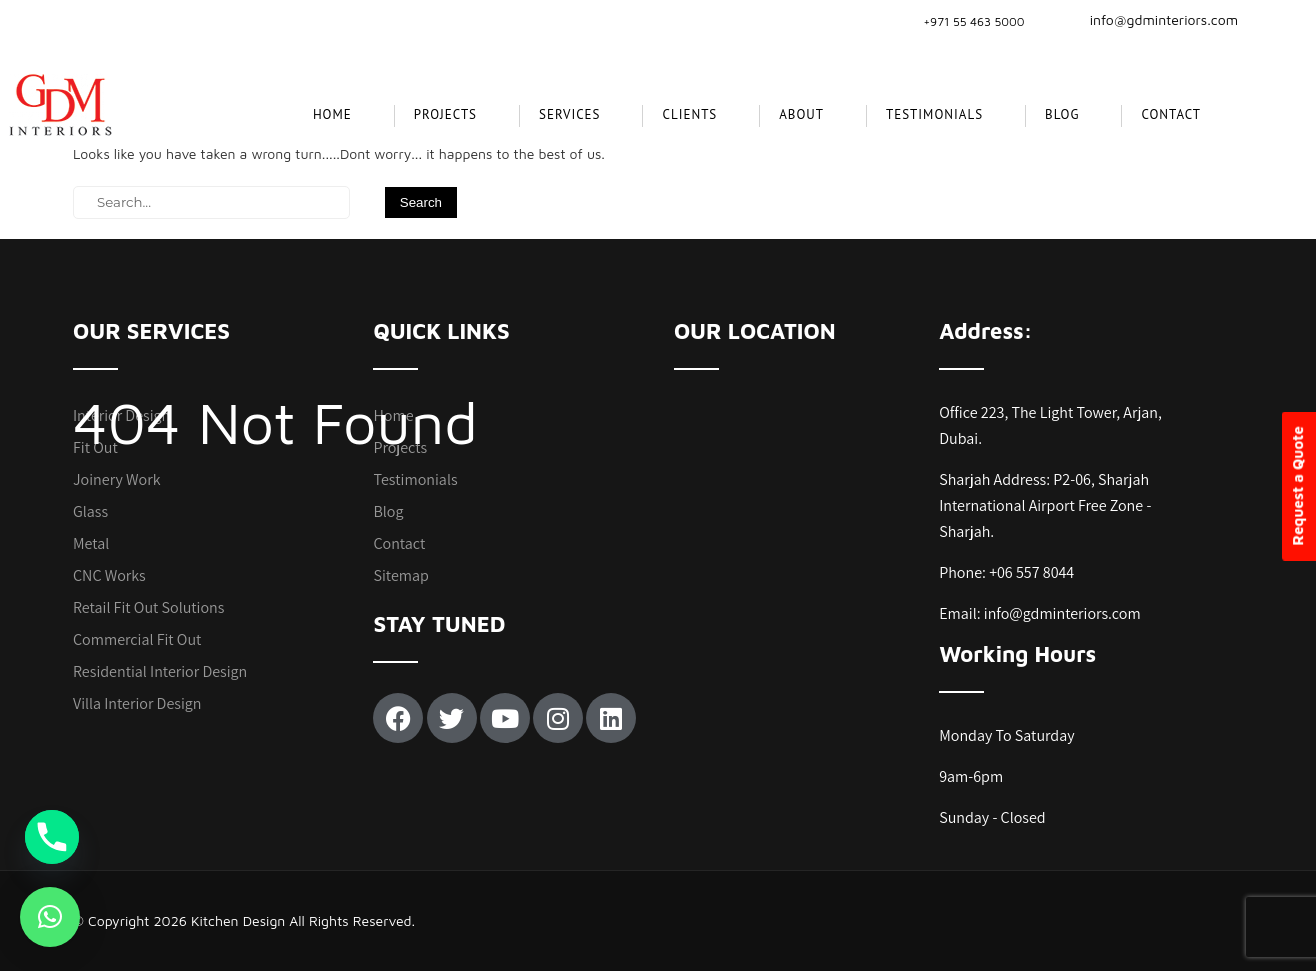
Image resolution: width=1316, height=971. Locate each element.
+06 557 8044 (1031, 572)
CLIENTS (689, 114)
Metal (91, 543)
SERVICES (569, 114)
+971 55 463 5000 (973, 21)
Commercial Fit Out (137, 639)
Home (332, 114)
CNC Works (109, 575)
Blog (1062, 114)
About (801, 114)
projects (445, 114)
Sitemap (400, 575)
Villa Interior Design (137, 703)
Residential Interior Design (160, 671)
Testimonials (934, 114)
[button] (50, 917)
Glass (90, 511)
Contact (1171, 114)
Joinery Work (117, 479)
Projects (400, 447)
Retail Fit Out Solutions (148, 607)
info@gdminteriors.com (1152, 19)
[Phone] (52, 837)
